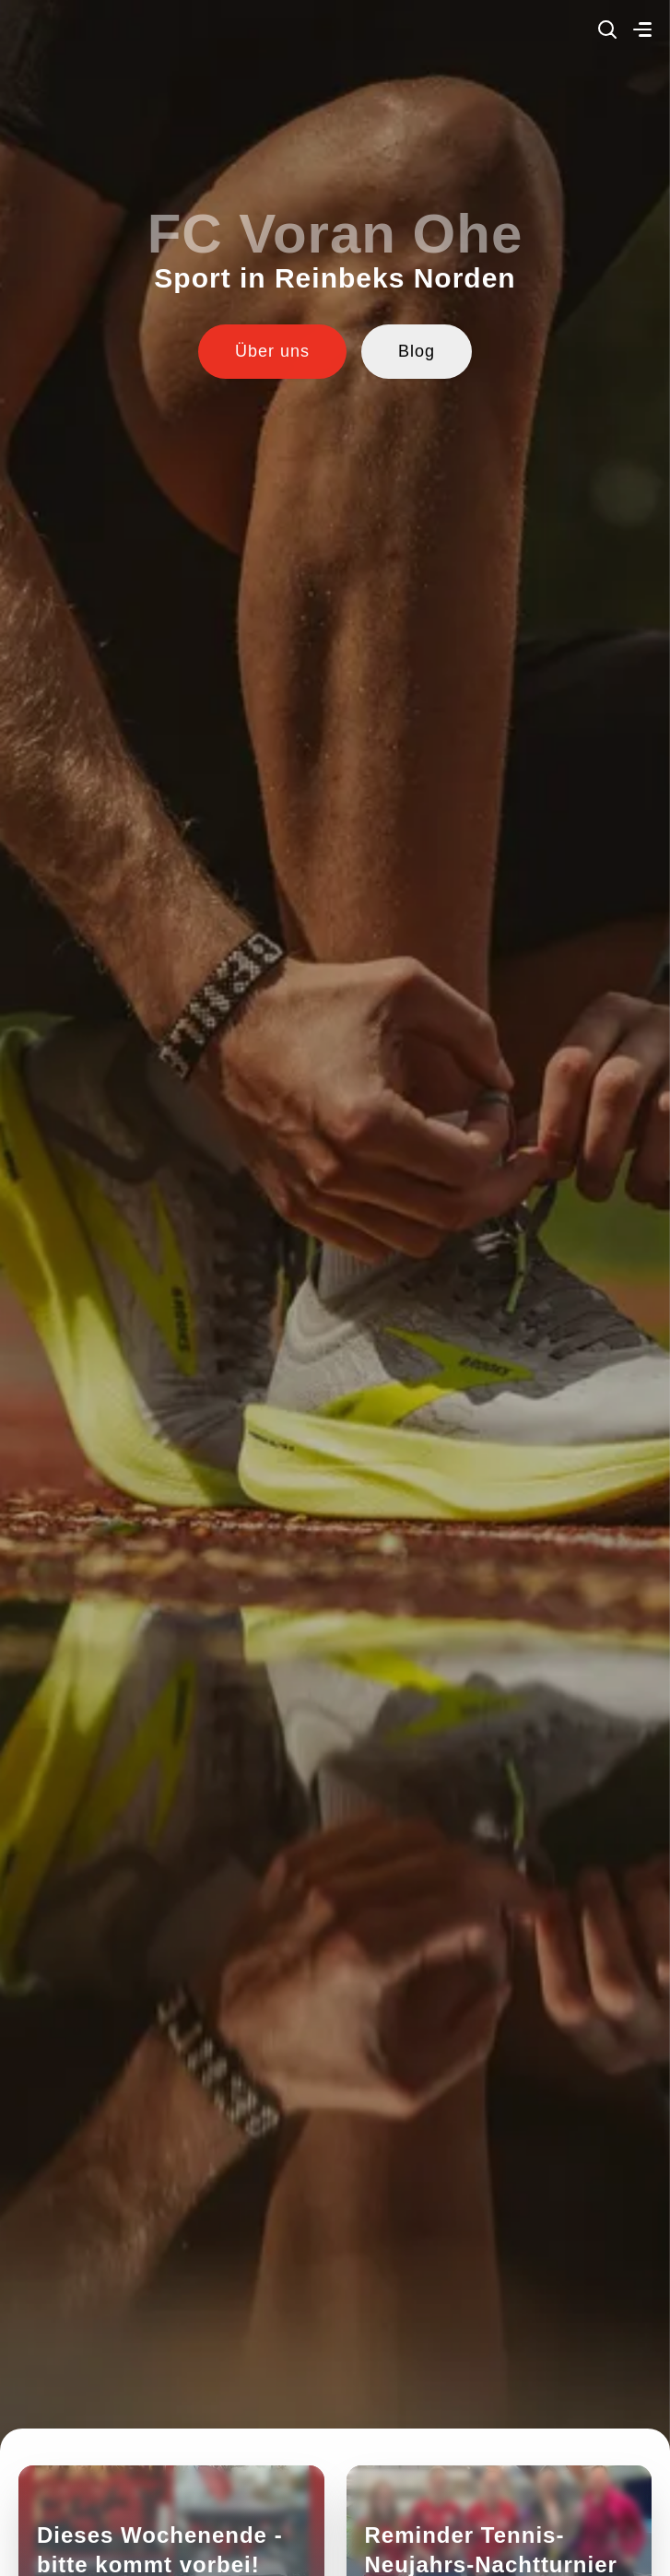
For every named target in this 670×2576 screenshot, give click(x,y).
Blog (416, 351)
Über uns (272, 351)
